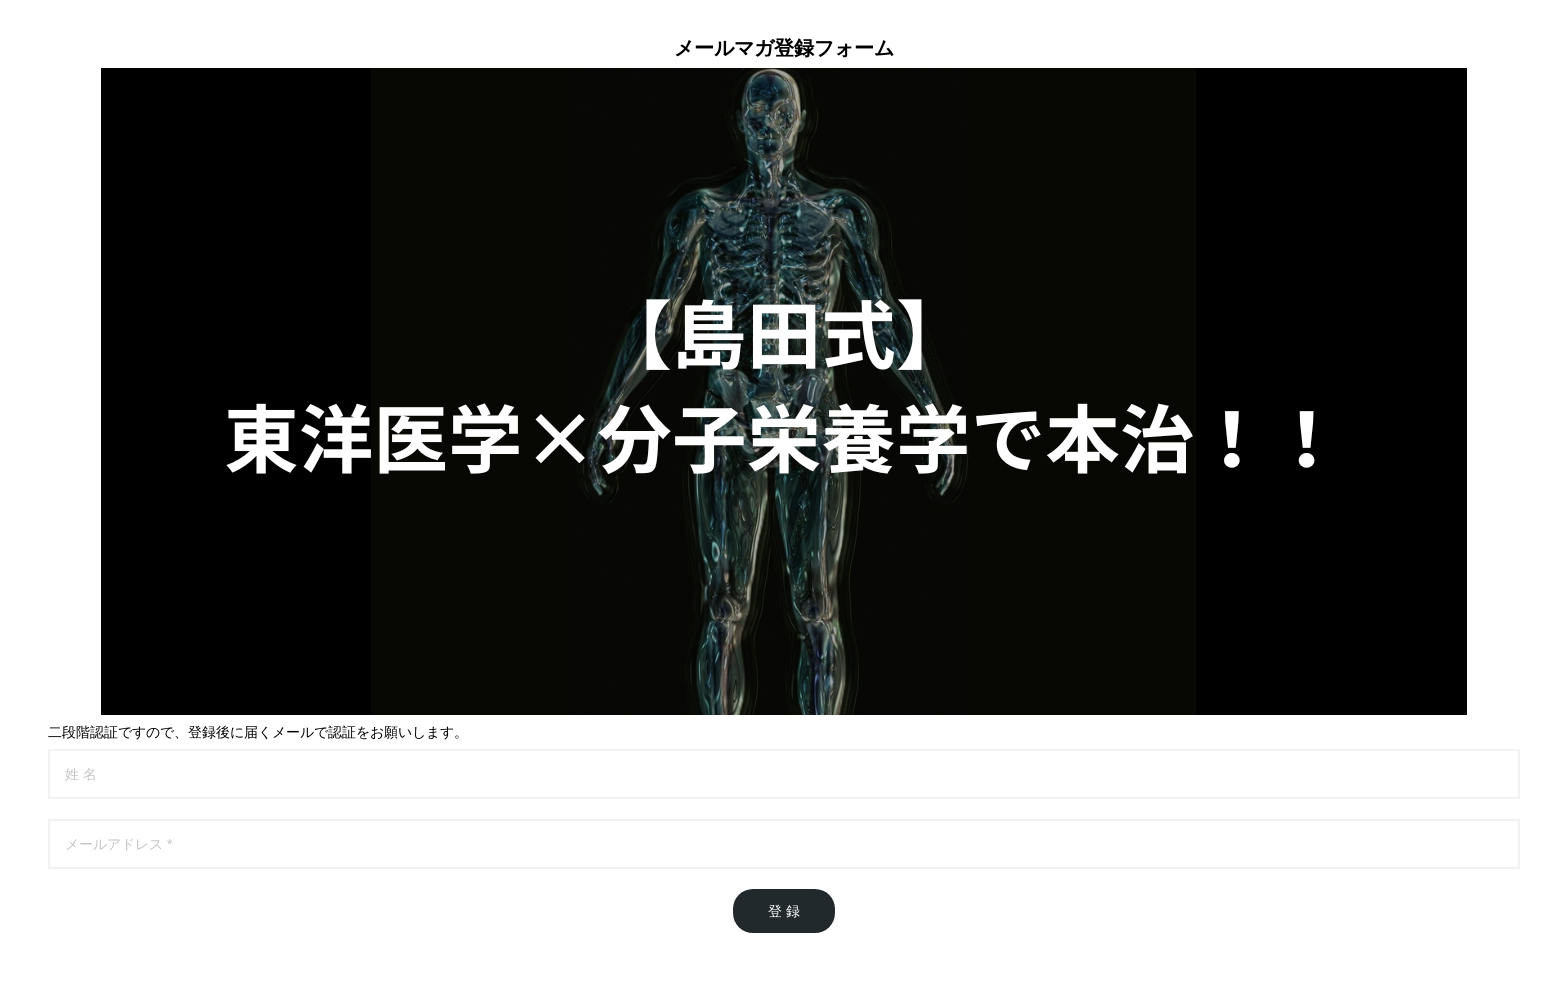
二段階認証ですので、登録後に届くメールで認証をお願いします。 (258, 732)
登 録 (784, 911)
